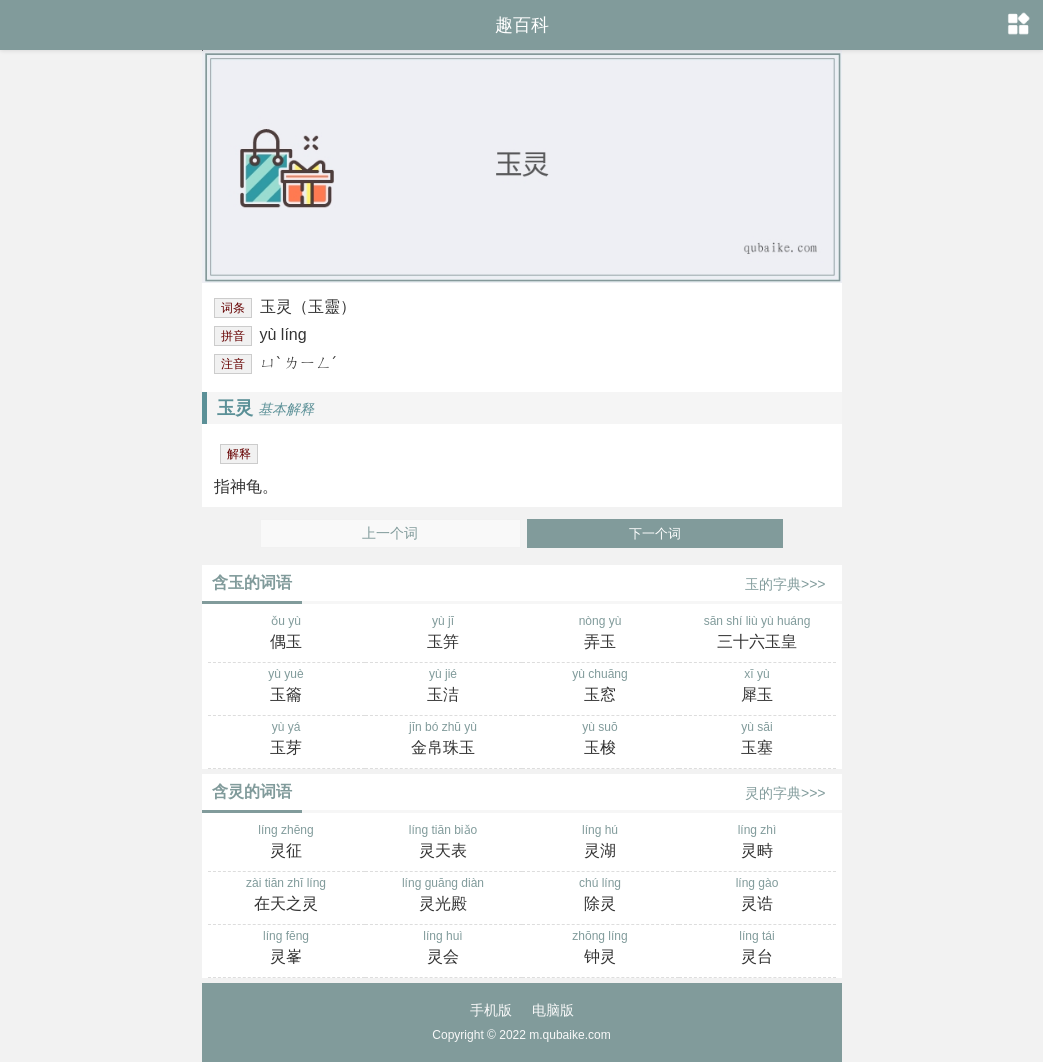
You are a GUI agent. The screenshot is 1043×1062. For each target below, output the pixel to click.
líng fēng (286, 949)
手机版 (491, 1010)
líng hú (600, 843)
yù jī (443, 634)
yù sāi (757, 740)
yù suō (600, 740)
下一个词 (655, 533)
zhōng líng (600, 949)
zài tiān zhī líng (286, 896)
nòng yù (600, 634)
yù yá (286, 740)
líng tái (757, 949)
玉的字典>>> (785, 584)
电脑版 (553, 1010)
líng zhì (757, 843)
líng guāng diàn (443, 896)
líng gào (757, 896)
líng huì (443, 949)
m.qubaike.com (569, 1035)
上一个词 (390, 533)
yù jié (443, 687)
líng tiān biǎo (443, 843)
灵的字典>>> (785, 793)
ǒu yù (286, 634)
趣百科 (522, 25)
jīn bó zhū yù (443, 740)
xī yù (757, 687)
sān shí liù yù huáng (757, 634)
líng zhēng (286, 843)
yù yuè (286, 687)
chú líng (600, 896)
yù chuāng (600, 687)
